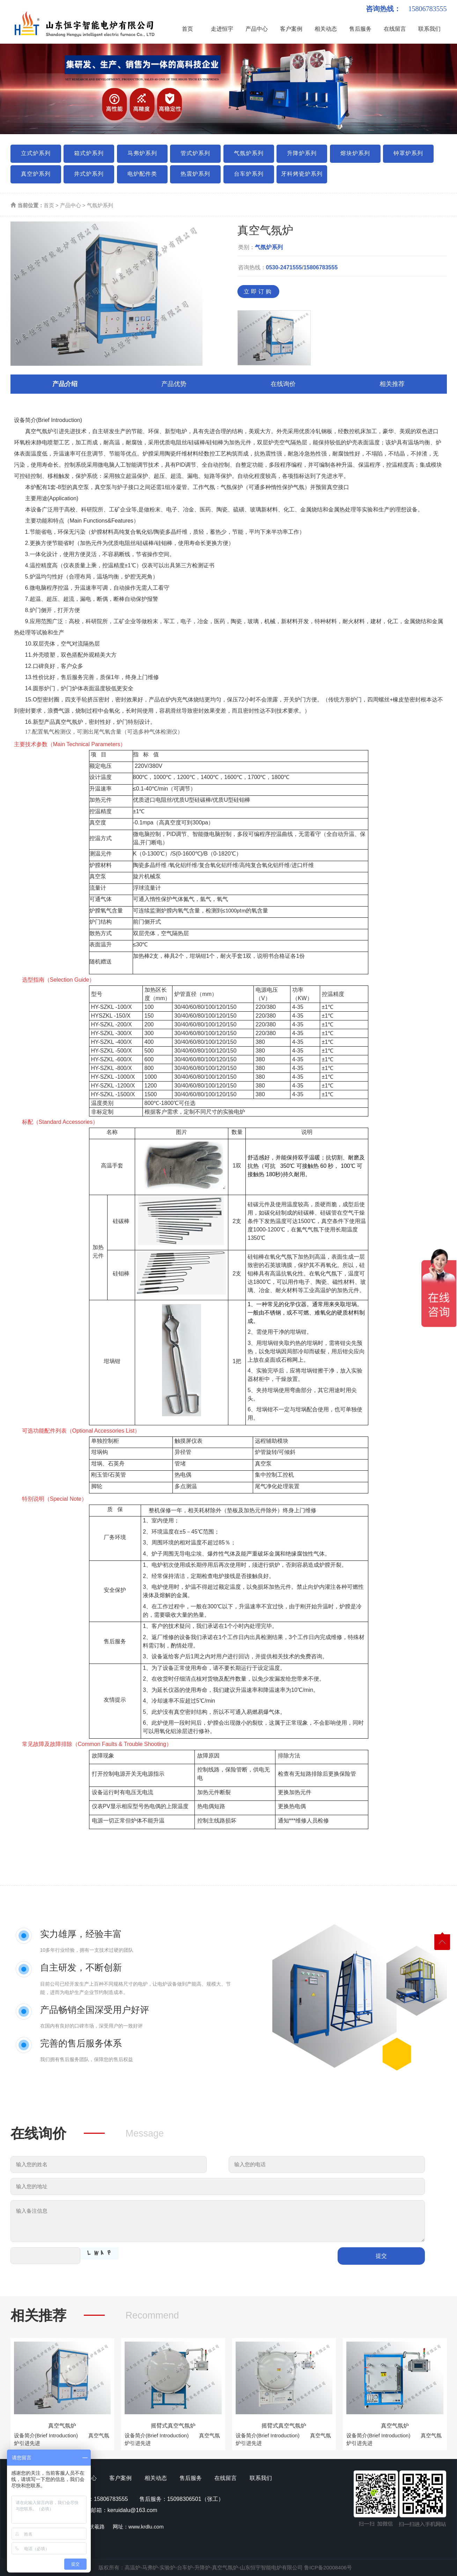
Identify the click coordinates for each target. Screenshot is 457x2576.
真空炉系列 (36, 174)
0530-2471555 (284, 267)
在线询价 (283, 383)
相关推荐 (392, 383)
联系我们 (429, 29)
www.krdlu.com (146, 2527)
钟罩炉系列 (408, 153)
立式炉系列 (36, 153)
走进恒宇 (222, 29)
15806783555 (320, 267)
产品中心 (256, 29)
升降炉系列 (302, 153)
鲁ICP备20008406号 (328, 2567)
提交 (381, 2256)
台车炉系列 (249, 174)
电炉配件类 (142, 174)
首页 (187, 29)
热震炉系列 (195, 174)
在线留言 (395, 29)
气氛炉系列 (249, 153)
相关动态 (326, 29)
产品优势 (173, 383)
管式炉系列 (195, 153)
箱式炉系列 (89, 153)
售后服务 (360, 29)
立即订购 (258, 291)
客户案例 (291, 29)
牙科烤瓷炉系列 (302, 174)
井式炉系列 (89, 174)
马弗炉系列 (142, 153)
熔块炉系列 (355, 153)
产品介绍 (65, 383)
